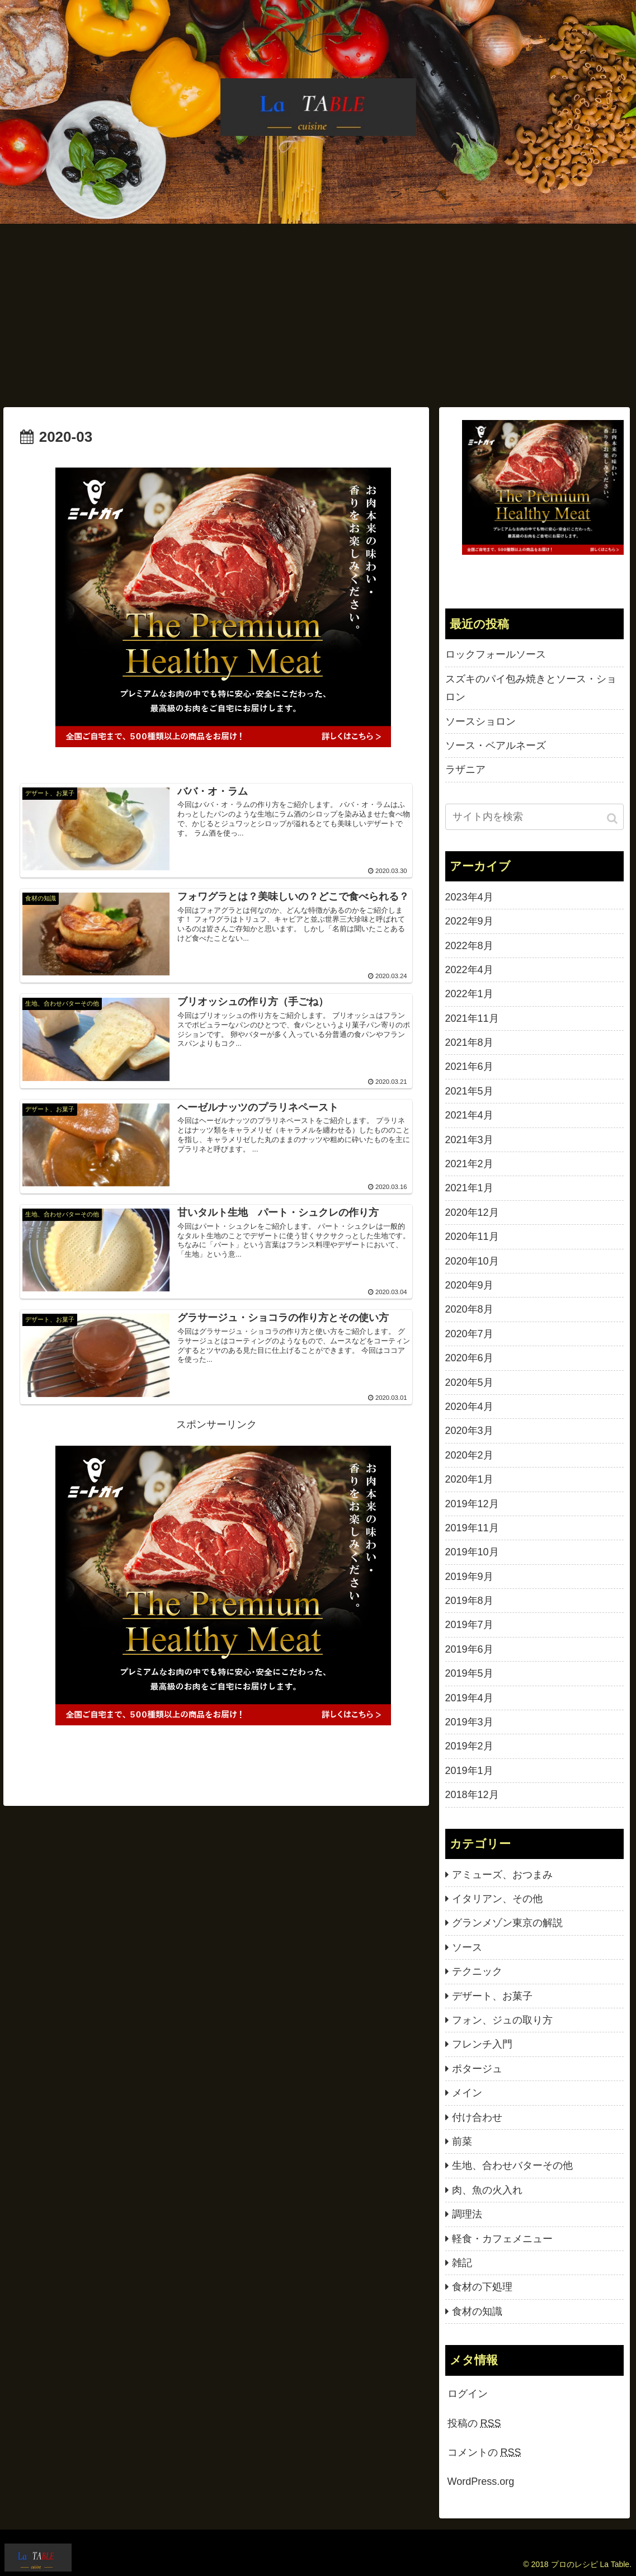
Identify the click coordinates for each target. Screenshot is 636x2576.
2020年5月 (469, 1382)
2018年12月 (472, 1794)
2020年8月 (469, 1309)
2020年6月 (469, 1358)
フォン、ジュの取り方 (502, 2020)
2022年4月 (469, 969)
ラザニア (465, 769)
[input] (534, 817)
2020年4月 (469, 1406)
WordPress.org (481, 2481)
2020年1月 (469, 1479)
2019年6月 (469, 1649)
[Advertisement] (318, 315)
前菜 (462, 2141)
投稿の (474, 2423)
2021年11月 (472, 1018)
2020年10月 (472, 1261)
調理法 (467, 2214)
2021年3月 (469, 1139)
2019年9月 (469, 1576)
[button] (613, 818)
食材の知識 (477, 2311)
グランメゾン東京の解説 (507, 1922)
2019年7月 (469, 1624)
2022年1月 (469, 993)
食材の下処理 (482, 2286)
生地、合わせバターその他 (512, 2165)
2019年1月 (469, 1770)
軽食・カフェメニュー (502, 2238)
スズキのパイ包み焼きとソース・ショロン (530, 687)
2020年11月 (472, 1236)
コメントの (484, 2452)
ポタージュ (477, 2068)
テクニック (477, 1971)
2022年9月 (469, 921)
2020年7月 (469, 1333)
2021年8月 (469, 1042)
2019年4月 (469, 1698)
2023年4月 (469, 897)
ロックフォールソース (495, 654)
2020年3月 (469, 1430)
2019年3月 (469, 1722)
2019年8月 (469, 1600)
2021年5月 (469, 1091)
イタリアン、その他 (497, 1898)
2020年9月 (469, 1285)
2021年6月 (469, 1066)
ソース (467, 1947)
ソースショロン (480, 721)
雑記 (462, 2262)
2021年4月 (469, 1115)
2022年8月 (469, 945)
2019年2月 (469, 1746)
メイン (467, 2092)
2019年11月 (472, 1528)
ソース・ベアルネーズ (495, 745)
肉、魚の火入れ (487, 2190)
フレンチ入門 (482, 2044)
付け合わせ (477, 2117)
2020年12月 (472, 1212)
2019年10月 (472, 1552)
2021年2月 (469, 1163)
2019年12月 (472, 1503)
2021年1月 (469, 1187)
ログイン (467, 2393)
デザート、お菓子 (492, 1996)
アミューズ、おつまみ (502, 1874)
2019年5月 (469, 1673)
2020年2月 (469, 1455)
